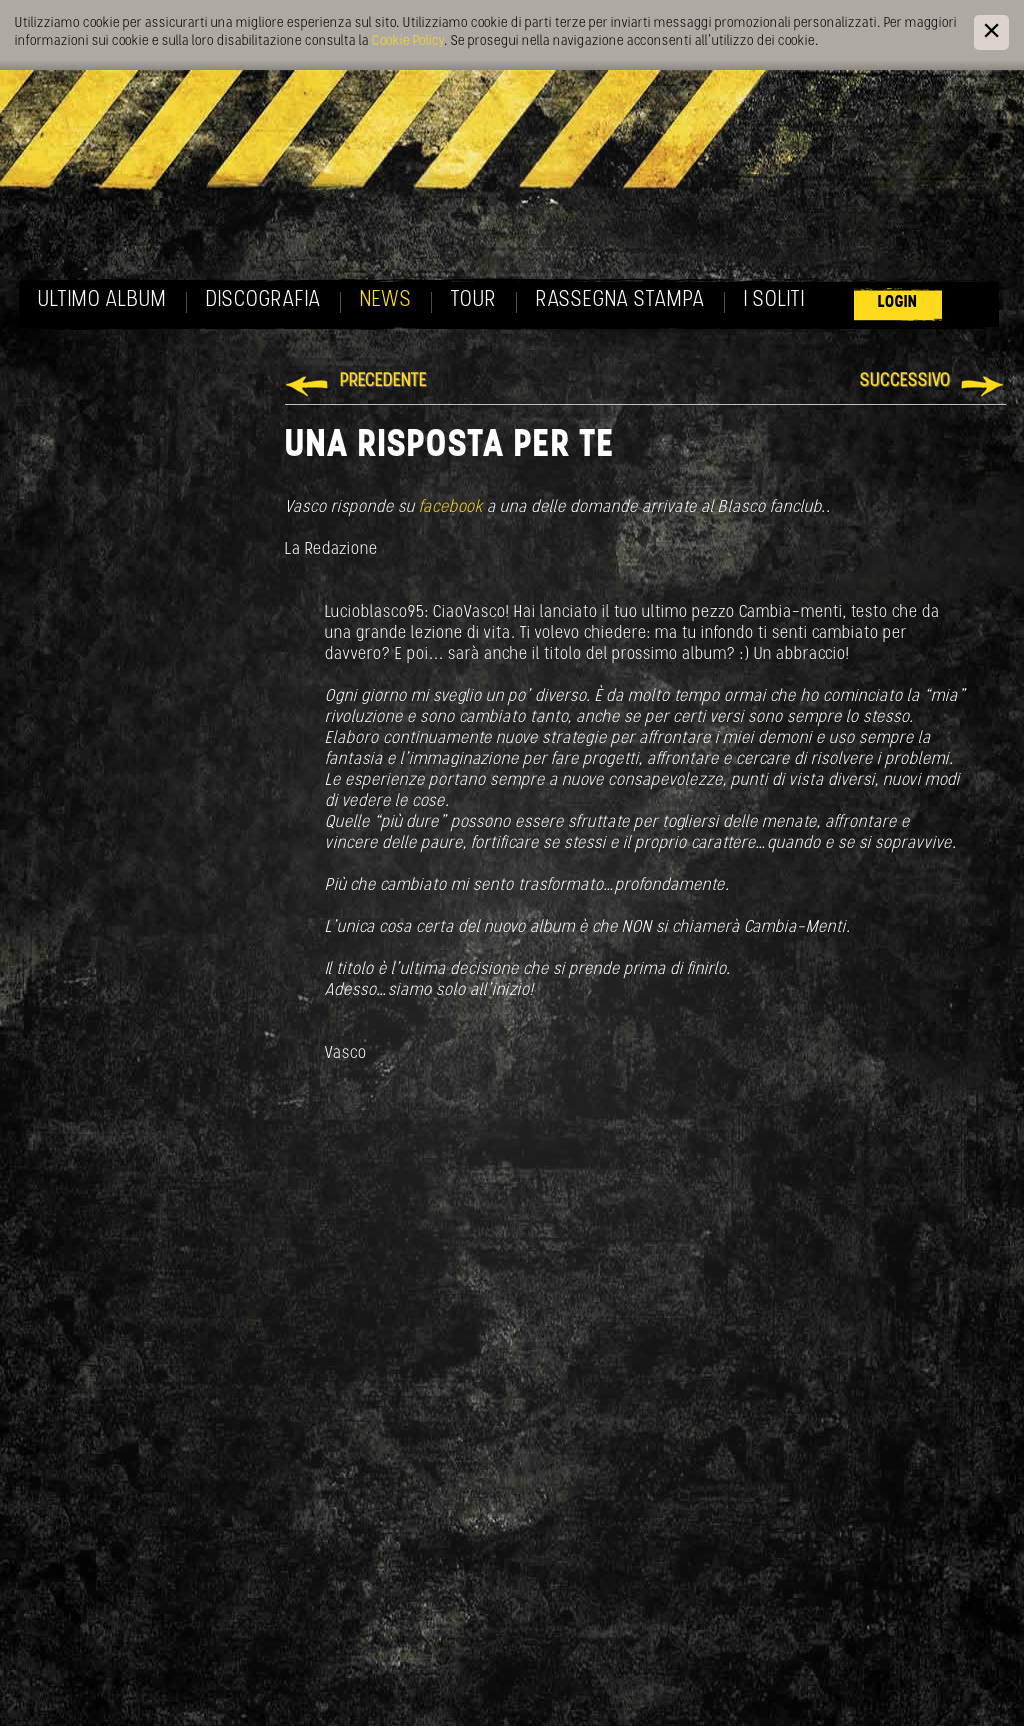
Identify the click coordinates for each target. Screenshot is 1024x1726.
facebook (451, 507)
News (386, 300)
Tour (474, 300)
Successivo (905, 381)
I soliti (774, 300)
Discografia (263, 300)
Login (898, 302)
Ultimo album (102, 300)
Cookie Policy (408, 41)
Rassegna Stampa (620, 300)
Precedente (383, 381)
